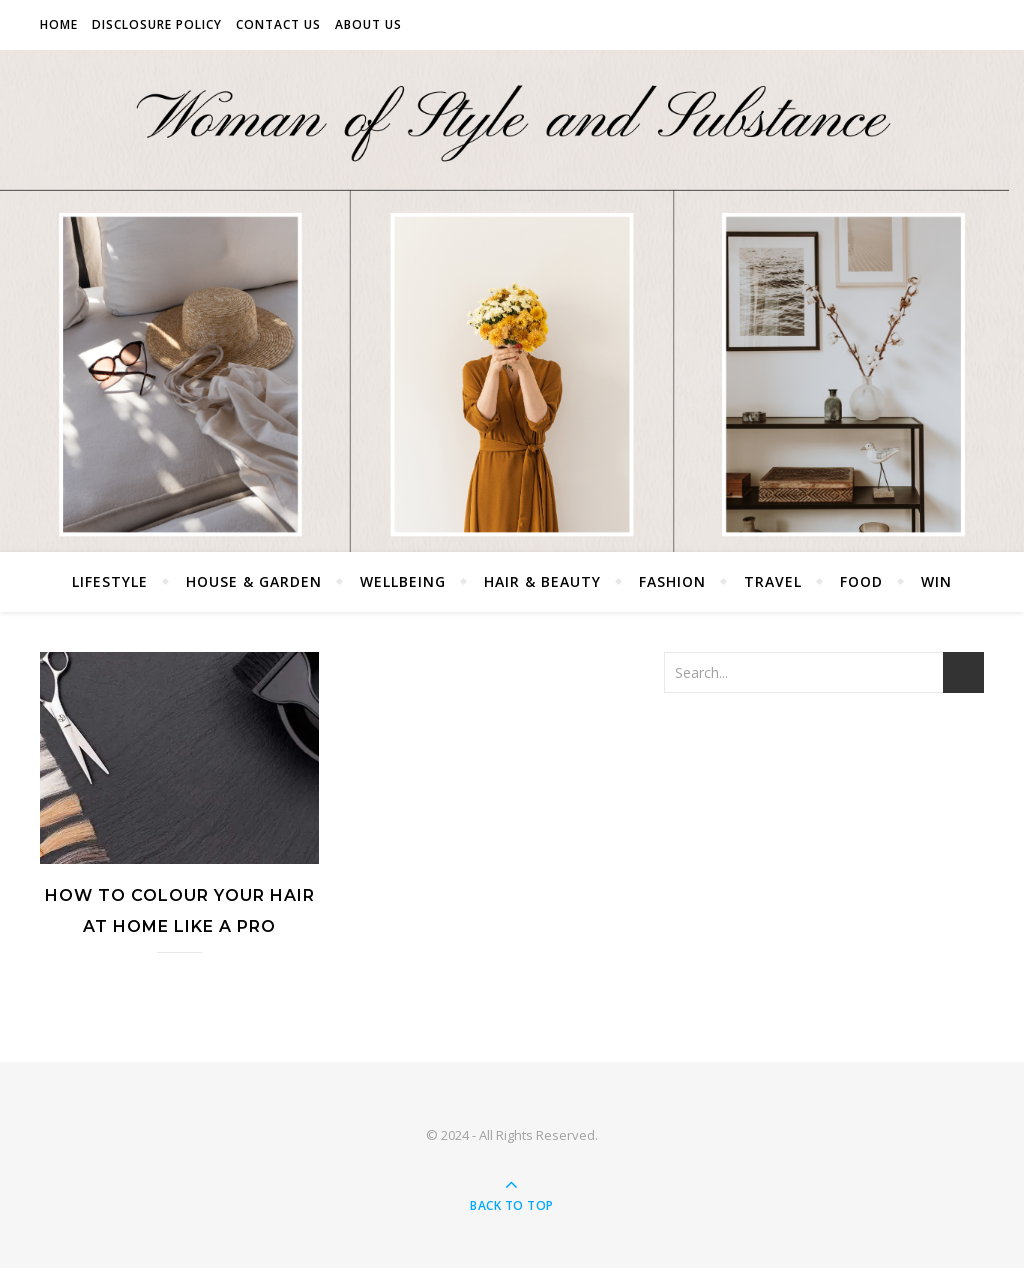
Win (936, 581)
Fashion (672, 581)
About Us (368, 24)
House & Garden (254, 581)
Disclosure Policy (157, 24)
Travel (773, 581)
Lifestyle (110, 581)
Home (59, 24)
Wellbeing (403, 581)
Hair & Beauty (542, 581)
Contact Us (278, 24)
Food (861, 581)
